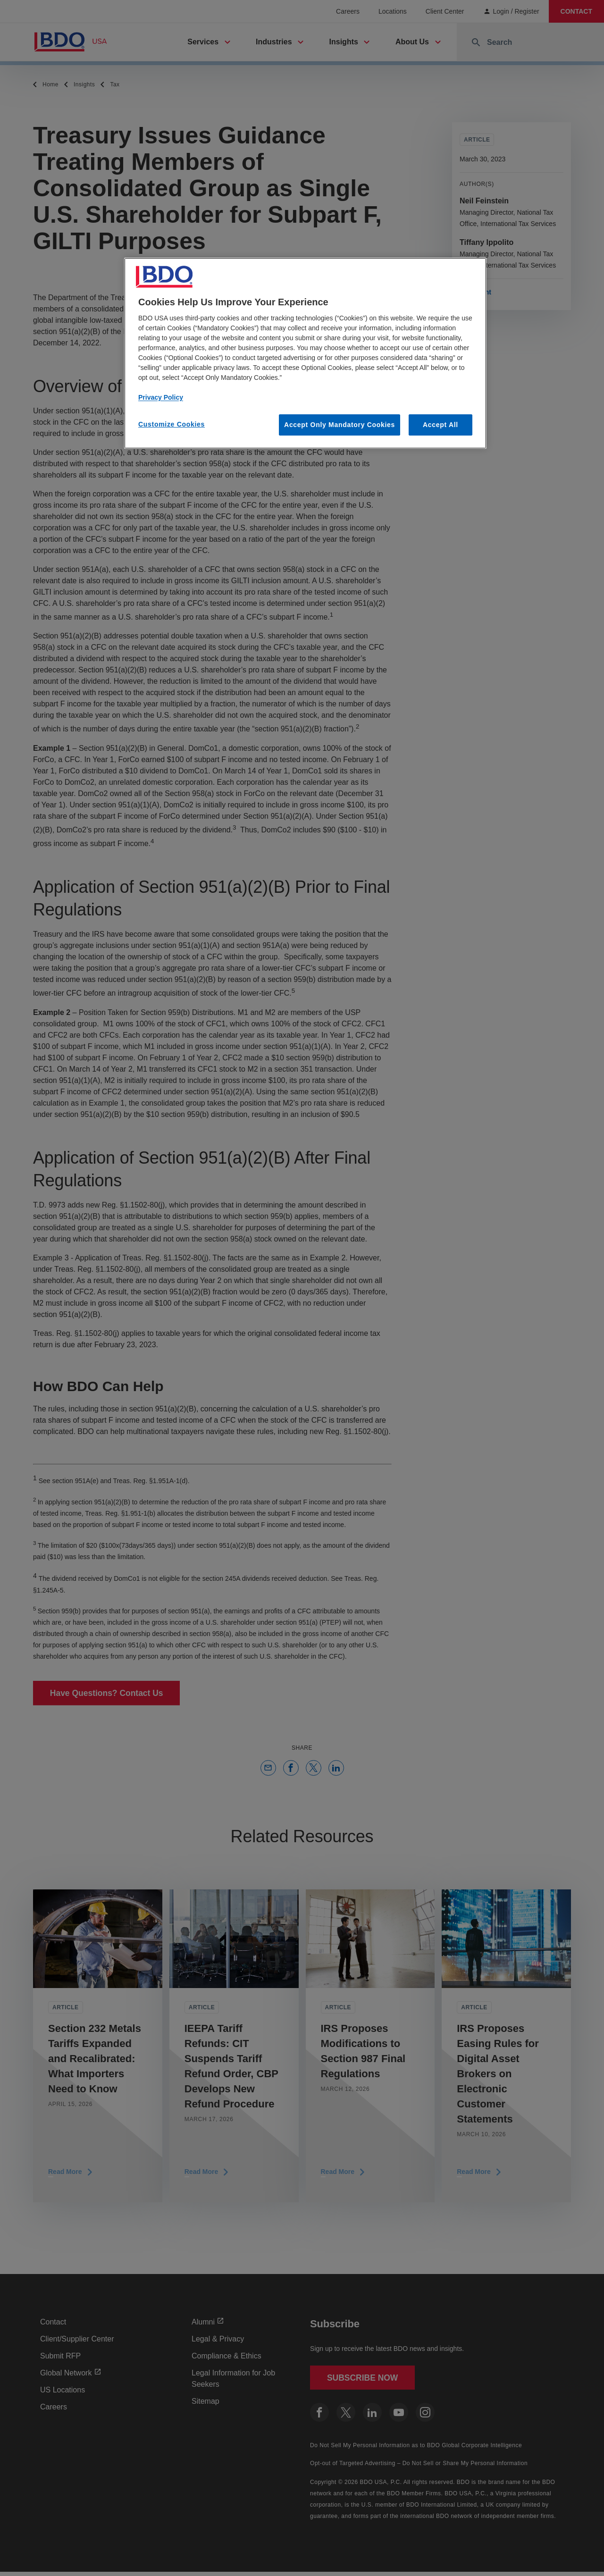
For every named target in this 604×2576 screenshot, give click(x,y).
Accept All (440, 424)
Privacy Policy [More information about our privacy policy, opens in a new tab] (160, 397)
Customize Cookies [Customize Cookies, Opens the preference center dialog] (171, 424)
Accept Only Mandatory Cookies (339, 424)
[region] (305, 353)
